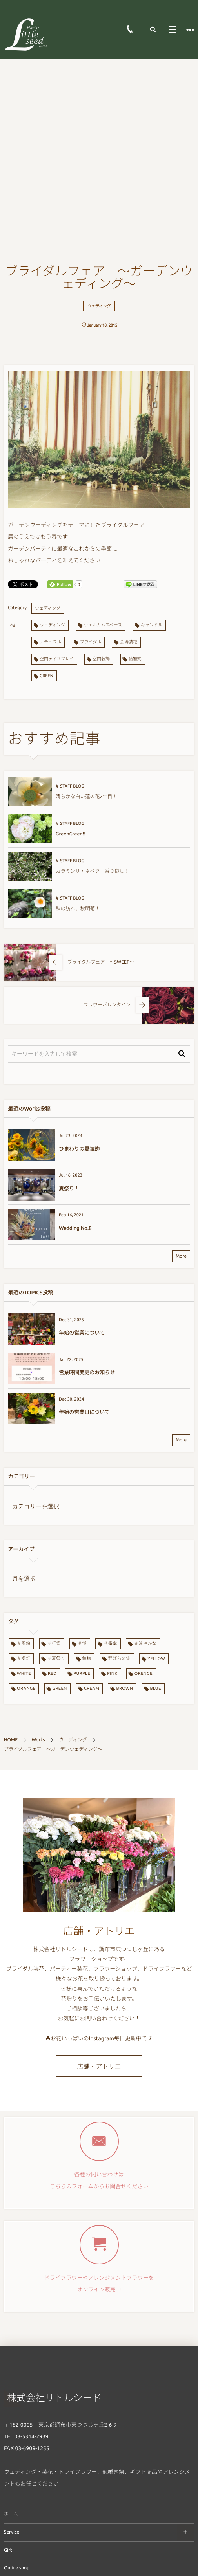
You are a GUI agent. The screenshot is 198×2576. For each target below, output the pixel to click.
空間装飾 (101, 659)
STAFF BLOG (72, 786)
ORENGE (143, 1673)
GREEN (46, 676)
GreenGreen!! (70, 834)
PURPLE (81, 1673)
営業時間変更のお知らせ (87, 1372)
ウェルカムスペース (103, 625)
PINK (112, 1673)
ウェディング (99, 306)
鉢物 (86, 1658)
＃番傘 (110, 1643)
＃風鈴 (23, 1643)
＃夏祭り (56, 1658)
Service (11, 2532)
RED (52, 1673)
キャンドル (151, 625)
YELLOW (156, 1658)
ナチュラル (50, 642)
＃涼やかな (145, 1643)
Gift (8, 2550)
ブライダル (91, 642)
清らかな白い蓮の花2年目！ (86, 796)
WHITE (24, 1673)
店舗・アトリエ (99, 2066)
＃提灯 (23, 1658)
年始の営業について (82, 1333)
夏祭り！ (69, 1189)
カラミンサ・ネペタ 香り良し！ (92, 871)
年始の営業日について (84, 1412)
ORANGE (26, 1688)
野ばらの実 (119, 1658)
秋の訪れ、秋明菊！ (78, 908)
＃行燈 (54, 1643)
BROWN (124, 1688)
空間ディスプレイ (57, 659)
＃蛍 (82, 1643)
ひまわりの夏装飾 (79, 1149)
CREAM (91, 1688)
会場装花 (128, 642)
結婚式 (135, 659)
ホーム (11, 2514)
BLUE (155, 1688)
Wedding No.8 (75, 1228)
